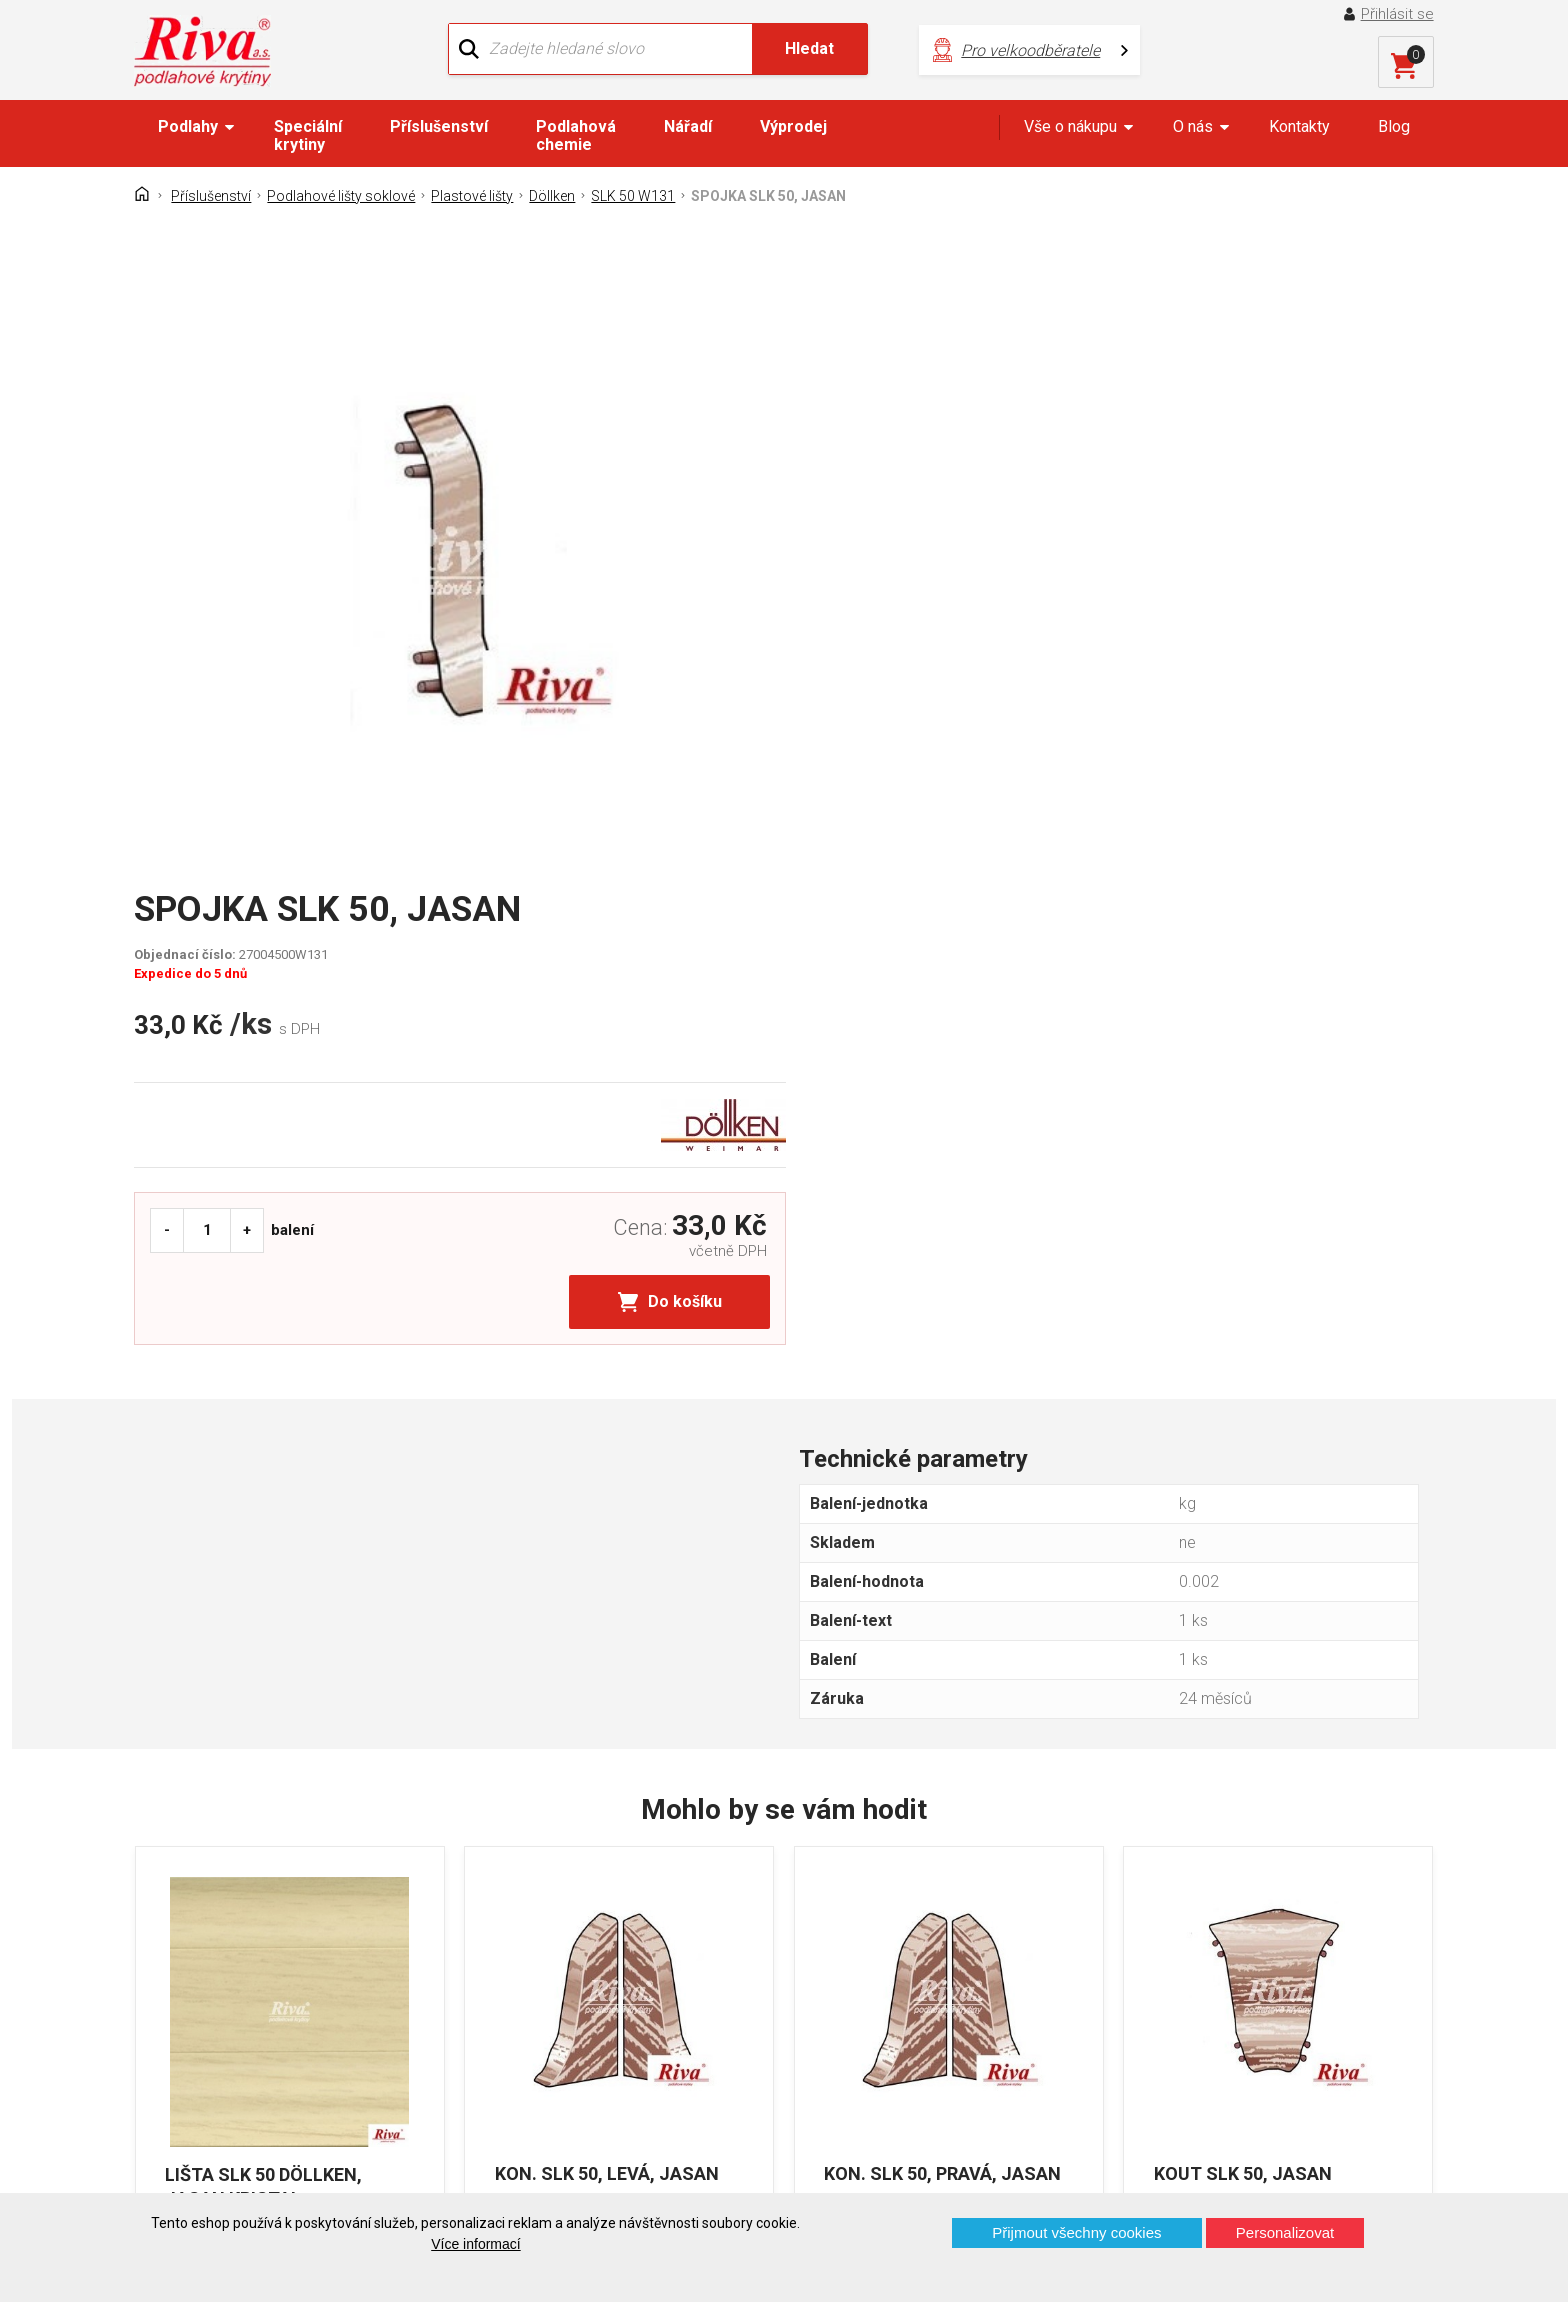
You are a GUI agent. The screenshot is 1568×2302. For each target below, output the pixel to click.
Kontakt (177, 1959)
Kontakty (1299, 126)
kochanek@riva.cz (981, 2031)
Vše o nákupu (1070, 126)
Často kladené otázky (226, 2029)
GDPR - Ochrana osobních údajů (262, 1994)
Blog (1394, 126)
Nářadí (688, 126)
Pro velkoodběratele (1016, 50)
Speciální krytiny (308, 135)
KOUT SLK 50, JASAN (1244, 1670)
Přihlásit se (1397, 14)
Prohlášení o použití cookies (249, 2064)
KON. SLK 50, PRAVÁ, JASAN (943, 1670)
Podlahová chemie (576, 135)
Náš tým (512, 1959)
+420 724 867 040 (980, 1965)
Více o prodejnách (1258, 2159)
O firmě (508, 1924)
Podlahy (188, 126)
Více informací (475, 2244)
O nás (1193, 126)
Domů (171, 1924)
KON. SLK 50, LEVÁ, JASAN (607, 1670)
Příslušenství (439, 126)
